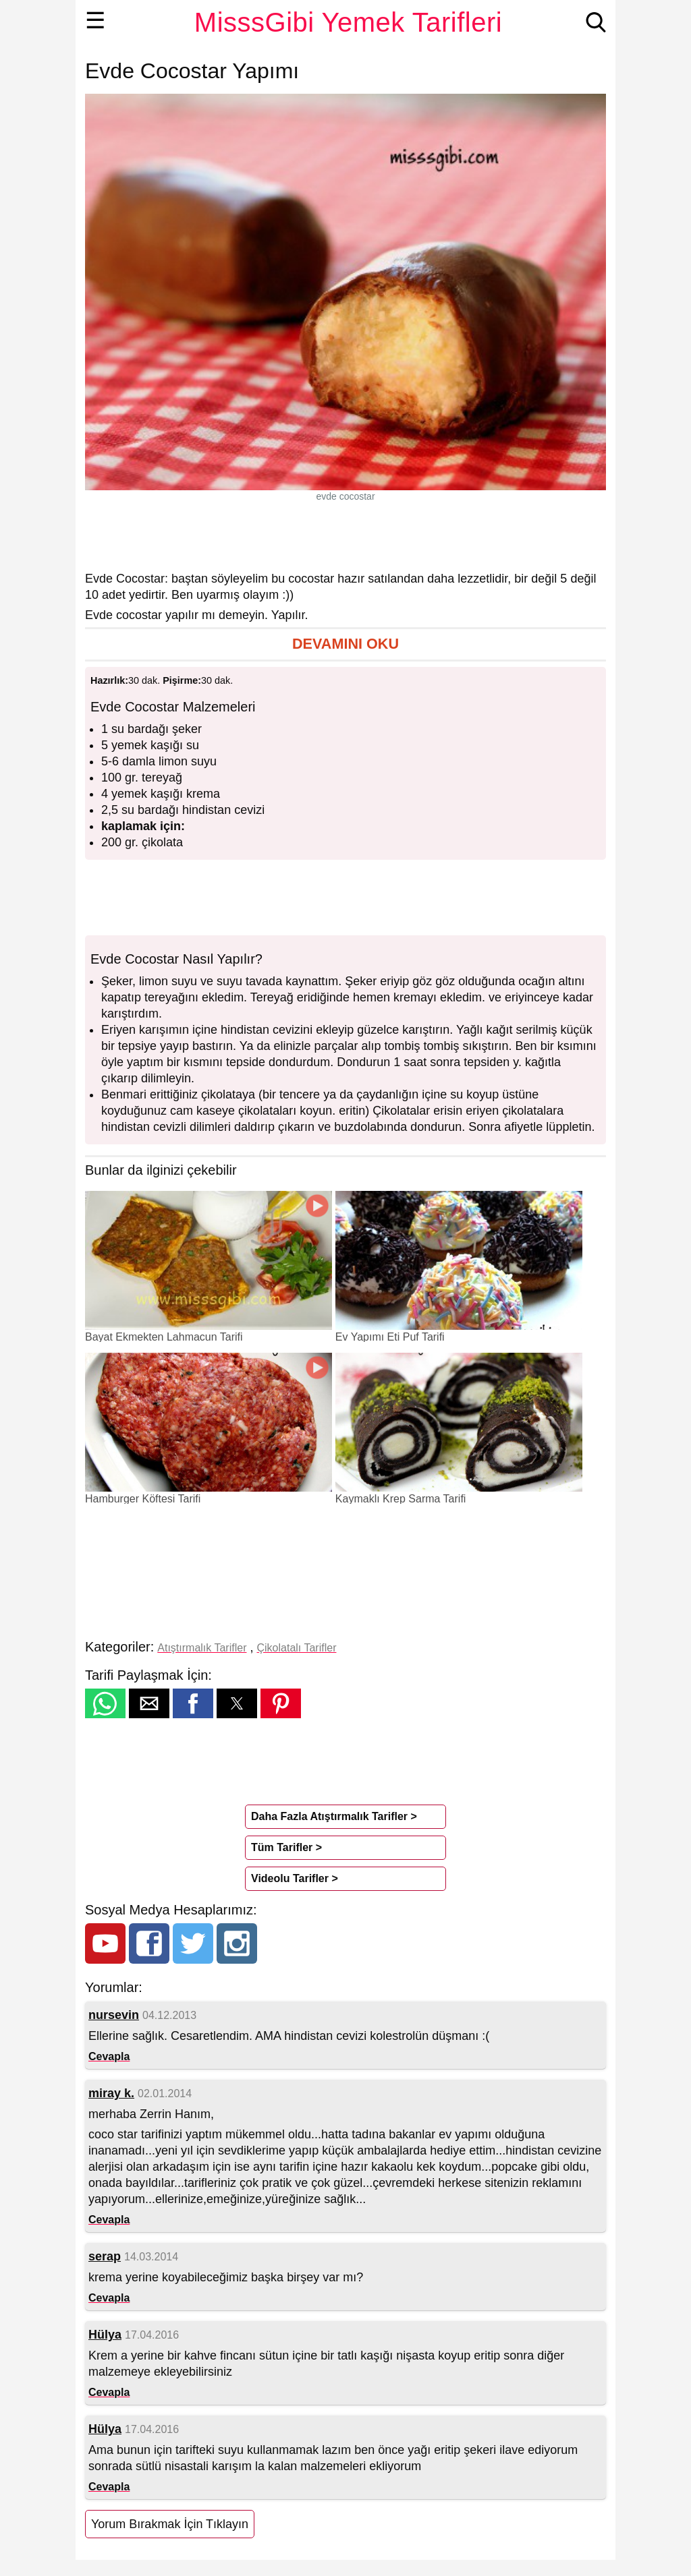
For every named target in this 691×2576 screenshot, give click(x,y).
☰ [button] (95, 20)
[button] (345, 644)
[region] (345, 536)
